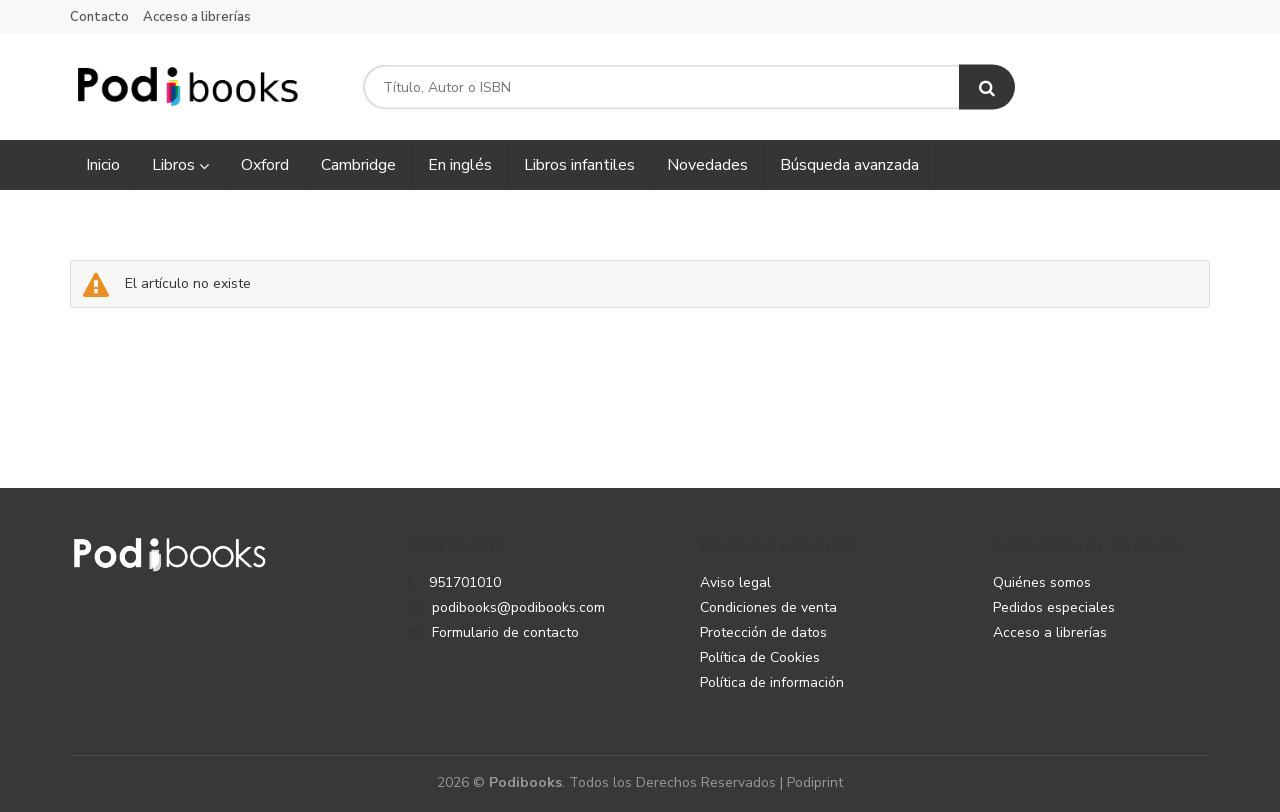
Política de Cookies (760, 657)
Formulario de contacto (493, 632)
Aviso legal (735, 582)
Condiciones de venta (768, 607)
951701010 (465, 582)
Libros (180, 165)
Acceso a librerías (197, 17)
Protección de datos (763, 632)
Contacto (99, 17)
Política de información (772, 682)
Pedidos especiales (1054, 607)
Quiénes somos (1042, 582)
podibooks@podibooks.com (506, 607)
